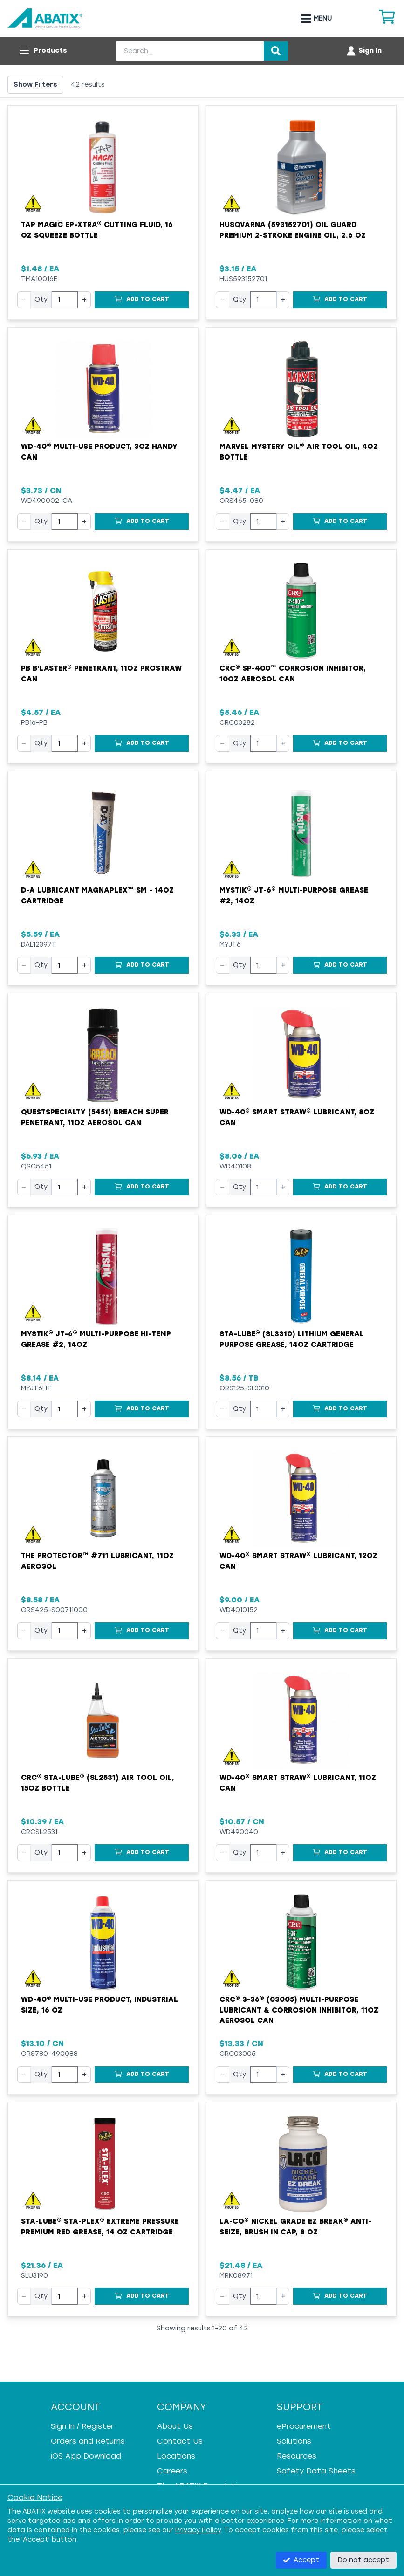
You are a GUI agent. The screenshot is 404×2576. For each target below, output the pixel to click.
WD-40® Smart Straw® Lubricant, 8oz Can (296, 1117)
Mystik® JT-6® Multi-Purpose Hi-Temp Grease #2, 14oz (96, 1339)
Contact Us (180, 2441)
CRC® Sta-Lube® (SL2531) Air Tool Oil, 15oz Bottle (97, 1783)
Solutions (294, 2441)
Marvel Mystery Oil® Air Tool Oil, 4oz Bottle (298, 451)
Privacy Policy (198, 2530)
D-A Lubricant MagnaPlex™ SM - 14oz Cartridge (97, 895)
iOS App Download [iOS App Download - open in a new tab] (86, 2456)
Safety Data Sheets (316, 2470)
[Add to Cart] (142, 299)
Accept (301, 2560)
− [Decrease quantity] (24, 299)
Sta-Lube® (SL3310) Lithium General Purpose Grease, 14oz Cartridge (291, 1339)
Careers (172, 2470)
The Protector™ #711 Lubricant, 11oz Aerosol (97, 1561)
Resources (296, 2456)
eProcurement (304, 2426)
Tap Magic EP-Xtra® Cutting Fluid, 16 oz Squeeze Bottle (97, 230)
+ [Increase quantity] (84, 299)
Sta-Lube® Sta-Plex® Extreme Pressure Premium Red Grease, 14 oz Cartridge (100, 2226)
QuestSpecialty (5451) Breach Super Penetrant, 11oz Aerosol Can (95, 1117)
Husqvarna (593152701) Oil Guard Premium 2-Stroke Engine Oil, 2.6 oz (292, 230)
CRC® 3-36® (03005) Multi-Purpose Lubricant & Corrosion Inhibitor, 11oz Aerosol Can (298, 2010)
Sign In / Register (82, 2426)
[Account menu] (363, 50)
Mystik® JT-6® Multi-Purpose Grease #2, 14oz (293, 895)
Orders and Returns (88, 2441)
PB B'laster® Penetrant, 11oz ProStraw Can (101, 673)
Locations (176, 2456)
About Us (175, 2426)
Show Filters (35, 85)
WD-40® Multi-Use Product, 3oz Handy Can (99, 451)
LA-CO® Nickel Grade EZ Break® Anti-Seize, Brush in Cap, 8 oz (295, 2226)
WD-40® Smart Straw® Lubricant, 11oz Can (297, 1783)
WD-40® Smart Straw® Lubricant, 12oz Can (298, 1561)
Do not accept (363, 2560)
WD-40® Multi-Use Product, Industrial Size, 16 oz (99, 2004)
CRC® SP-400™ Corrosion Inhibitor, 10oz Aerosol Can (292, 673)
